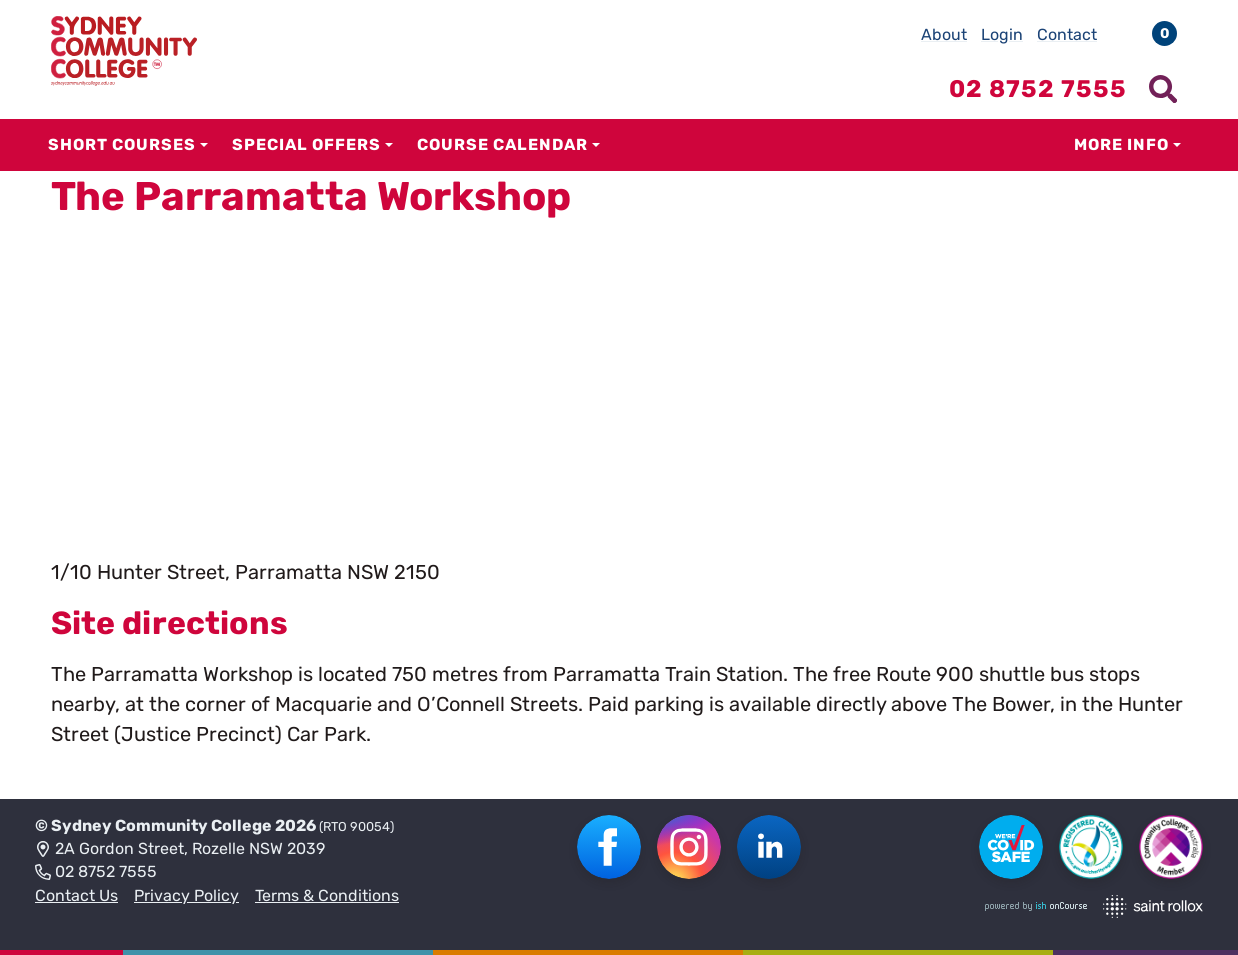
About (944, 34)
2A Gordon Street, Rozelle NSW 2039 (180, 850)
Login (1002, 34)
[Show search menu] (1163, 89)
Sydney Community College (161, 825)
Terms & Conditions (327, 895)
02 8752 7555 (96, 873)
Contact (1067, 34)
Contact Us (76, 895)
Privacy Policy (186, 895)
